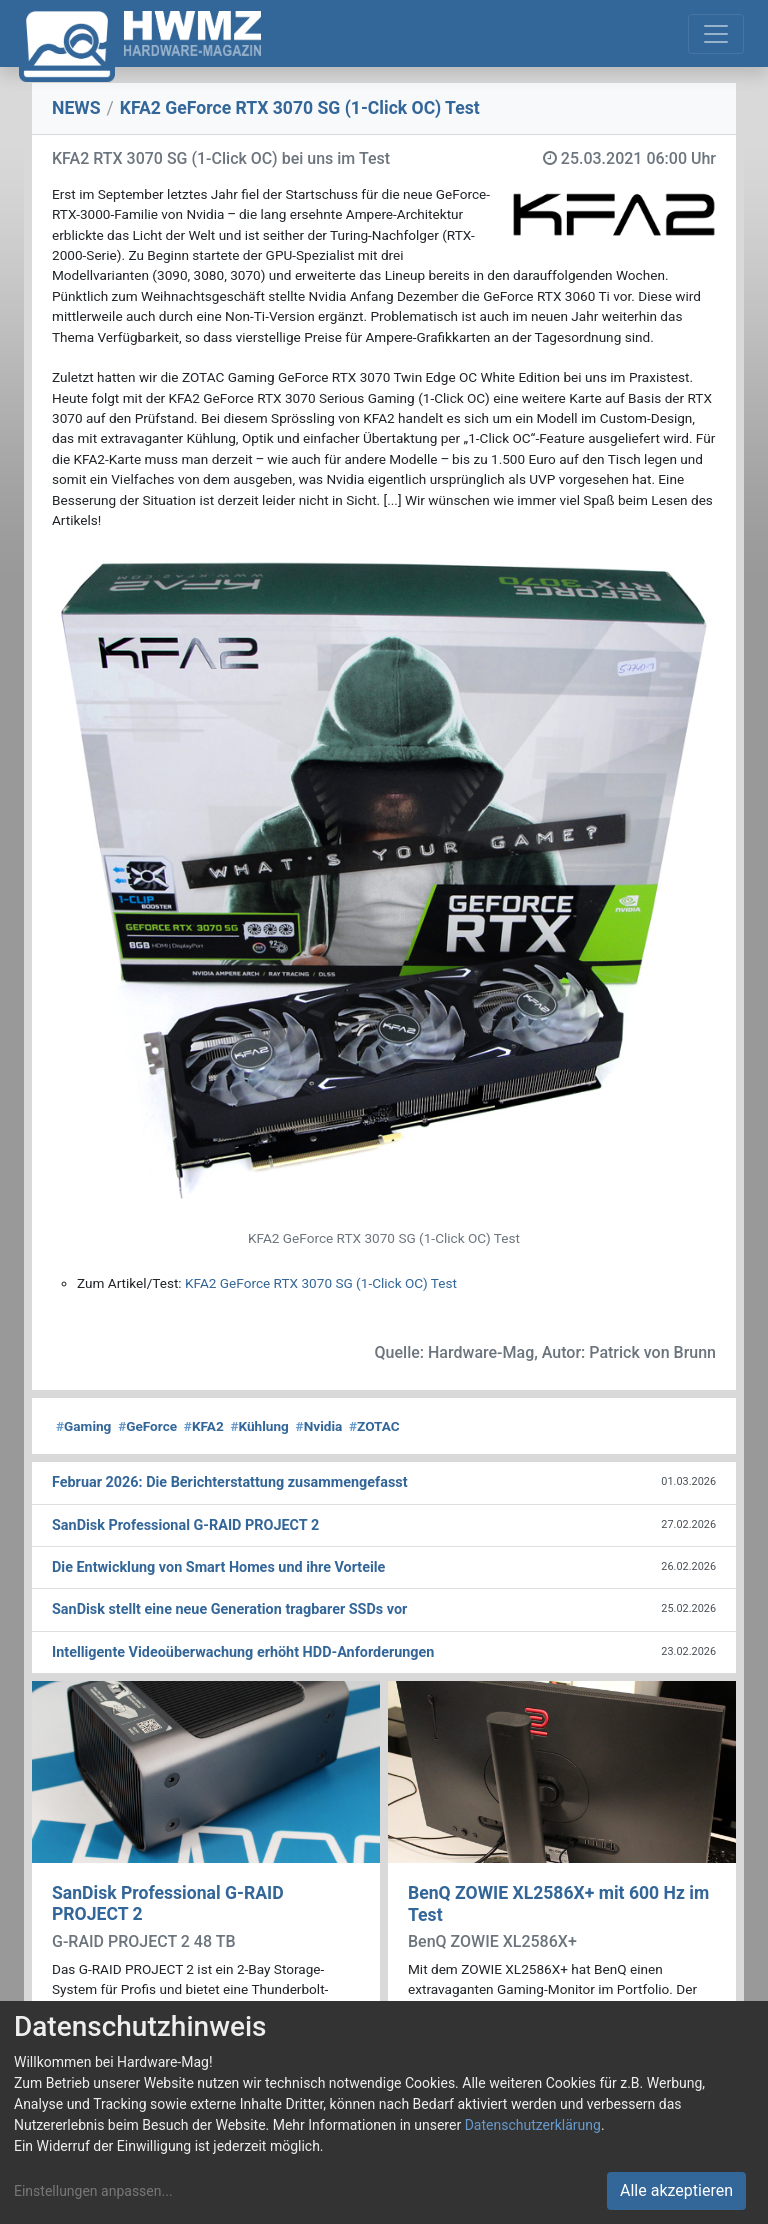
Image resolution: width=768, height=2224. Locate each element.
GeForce (147, 1426)
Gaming (83, 1426)
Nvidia (319, 1426)
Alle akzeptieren (676, 2190)
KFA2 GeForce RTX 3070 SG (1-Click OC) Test (321, 1283)
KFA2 (204, 1426)
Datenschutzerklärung (533, 2125)
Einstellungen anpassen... (93, 2191)
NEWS (76, 108)
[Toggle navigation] (716, 34)
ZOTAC (374, 1426)
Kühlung (259, 1426)
